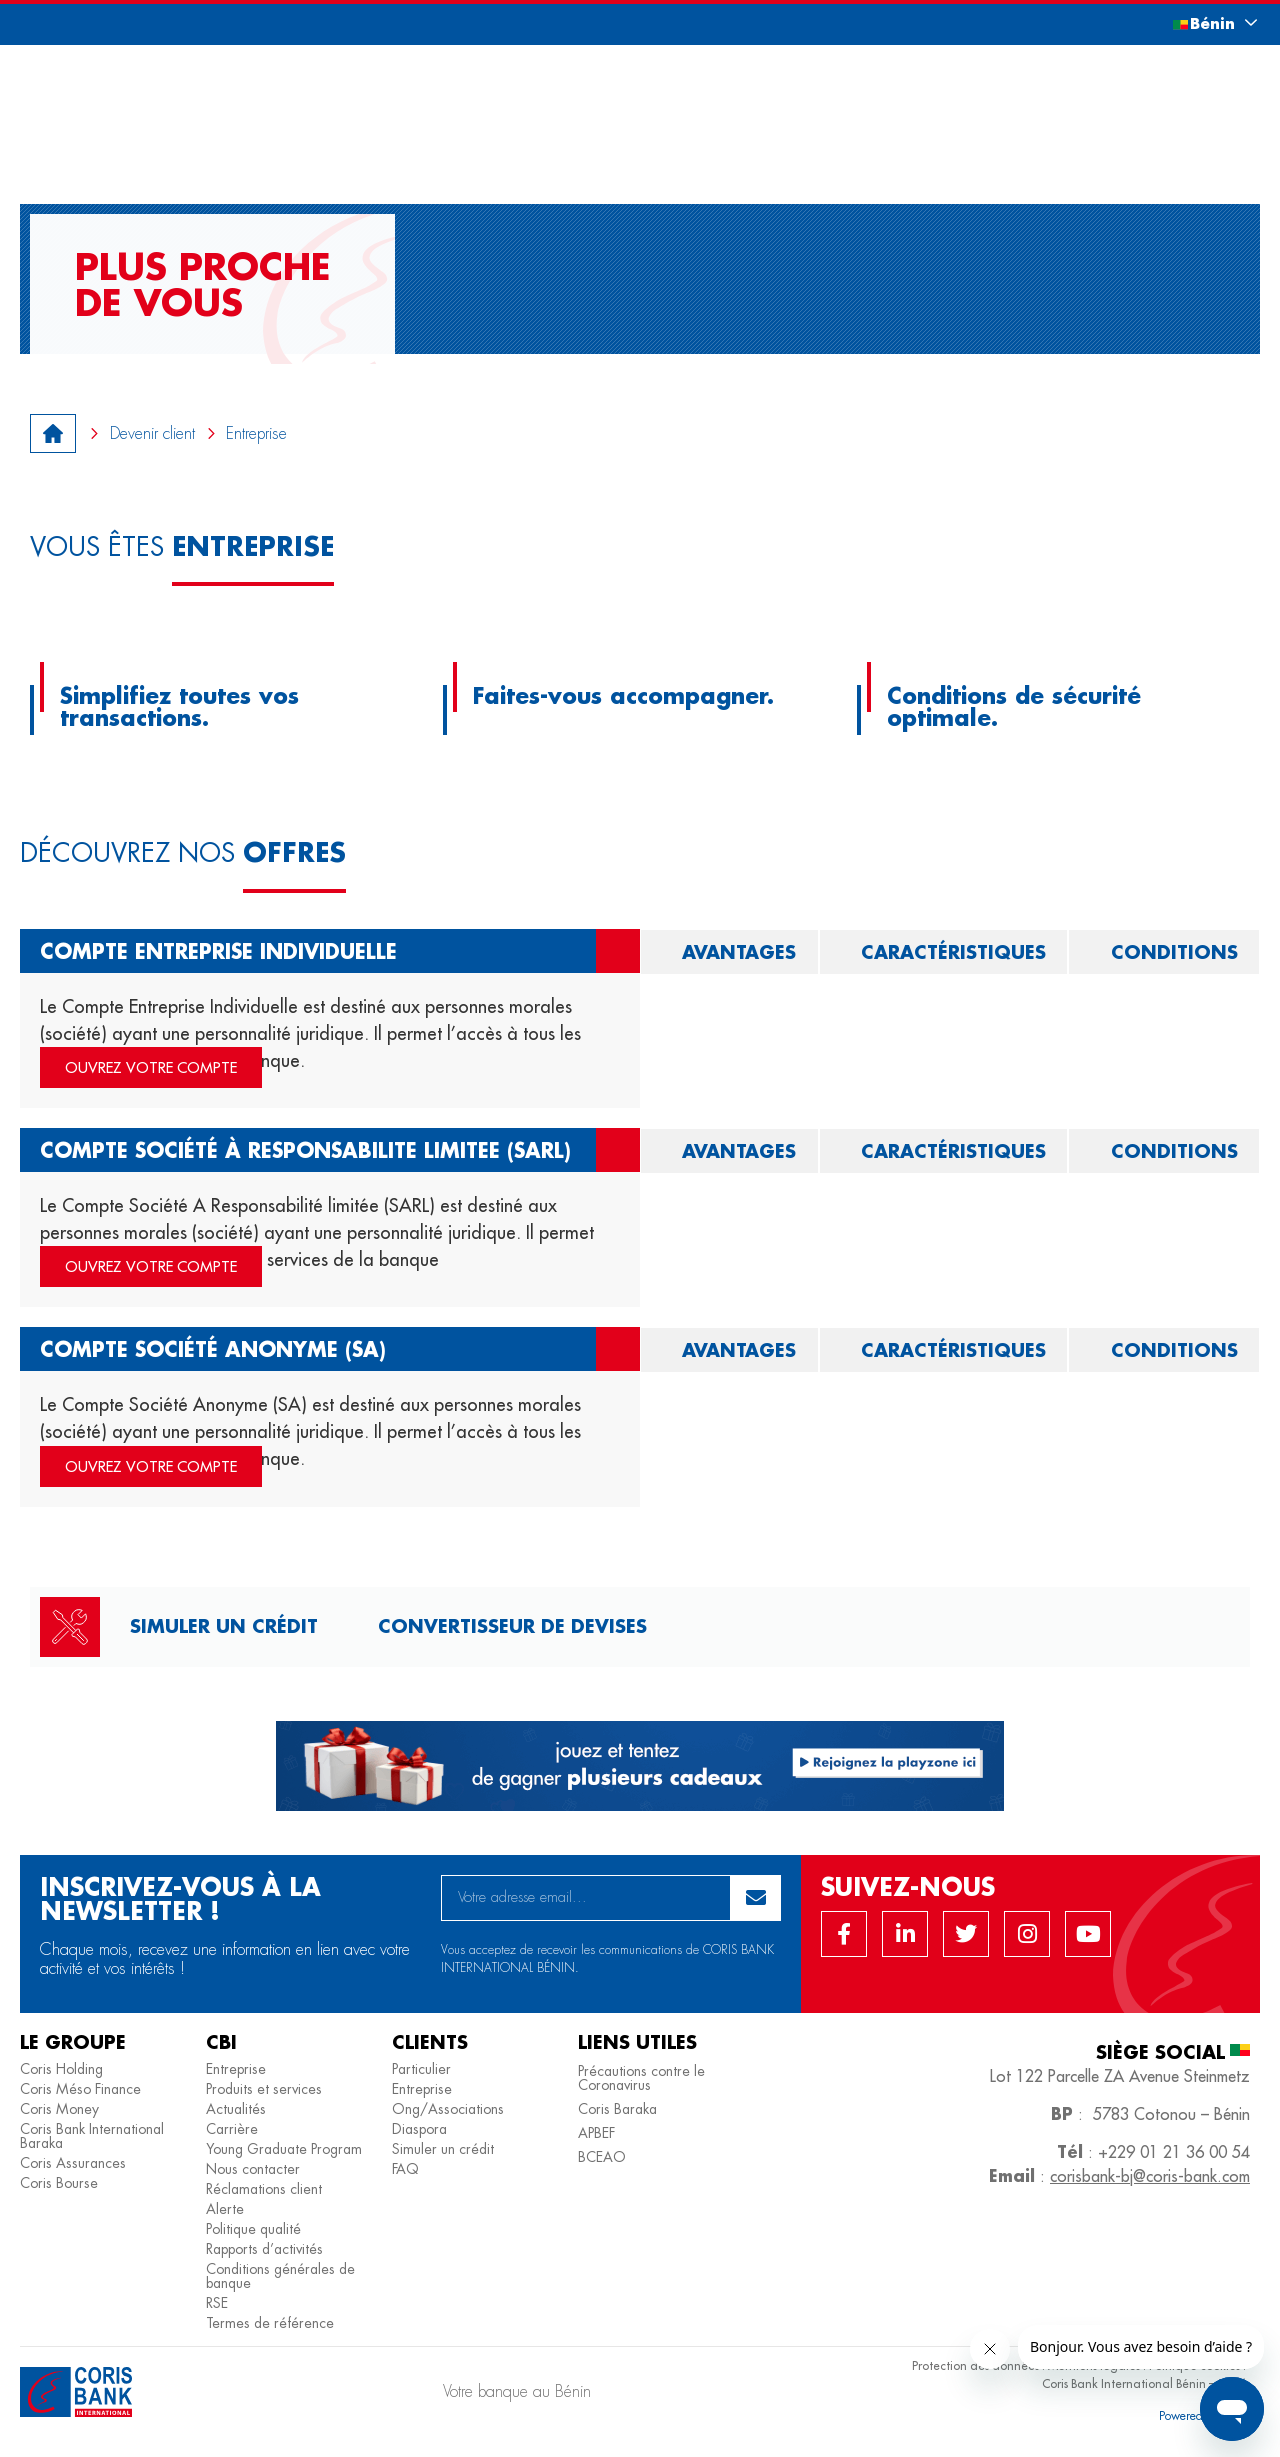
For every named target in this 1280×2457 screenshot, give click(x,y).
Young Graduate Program (284, 2149)
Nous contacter (253, 2169)
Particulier (421, 2069)
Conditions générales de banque (280, 2276)
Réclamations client (264, 2189)
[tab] (729, 952)
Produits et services (264, 2089)
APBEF (596, 2133)
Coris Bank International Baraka (92, 2136)
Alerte (225, 2209)
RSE (217, 2303)
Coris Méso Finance (80, 2089)
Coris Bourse (59, 2183)
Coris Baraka (617, 2109)
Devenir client (152, 433)
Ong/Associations (448, 2109)
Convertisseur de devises (512, 1626)
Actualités (236, 2109)
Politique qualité (253, 2229)
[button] (1195, 23)
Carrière (232, 2129)
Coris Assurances (73, 2163)
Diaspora (419, 2129)
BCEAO (602, 2157)
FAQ (405, 2169)
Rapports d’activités (264, 2249)
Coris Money (59, 2109)
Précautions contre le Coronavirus (641, 2078)
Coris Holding (61, 2069)
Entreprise (236, 2069)
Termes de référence (270, 2323)
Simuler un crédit (224, 1626)
